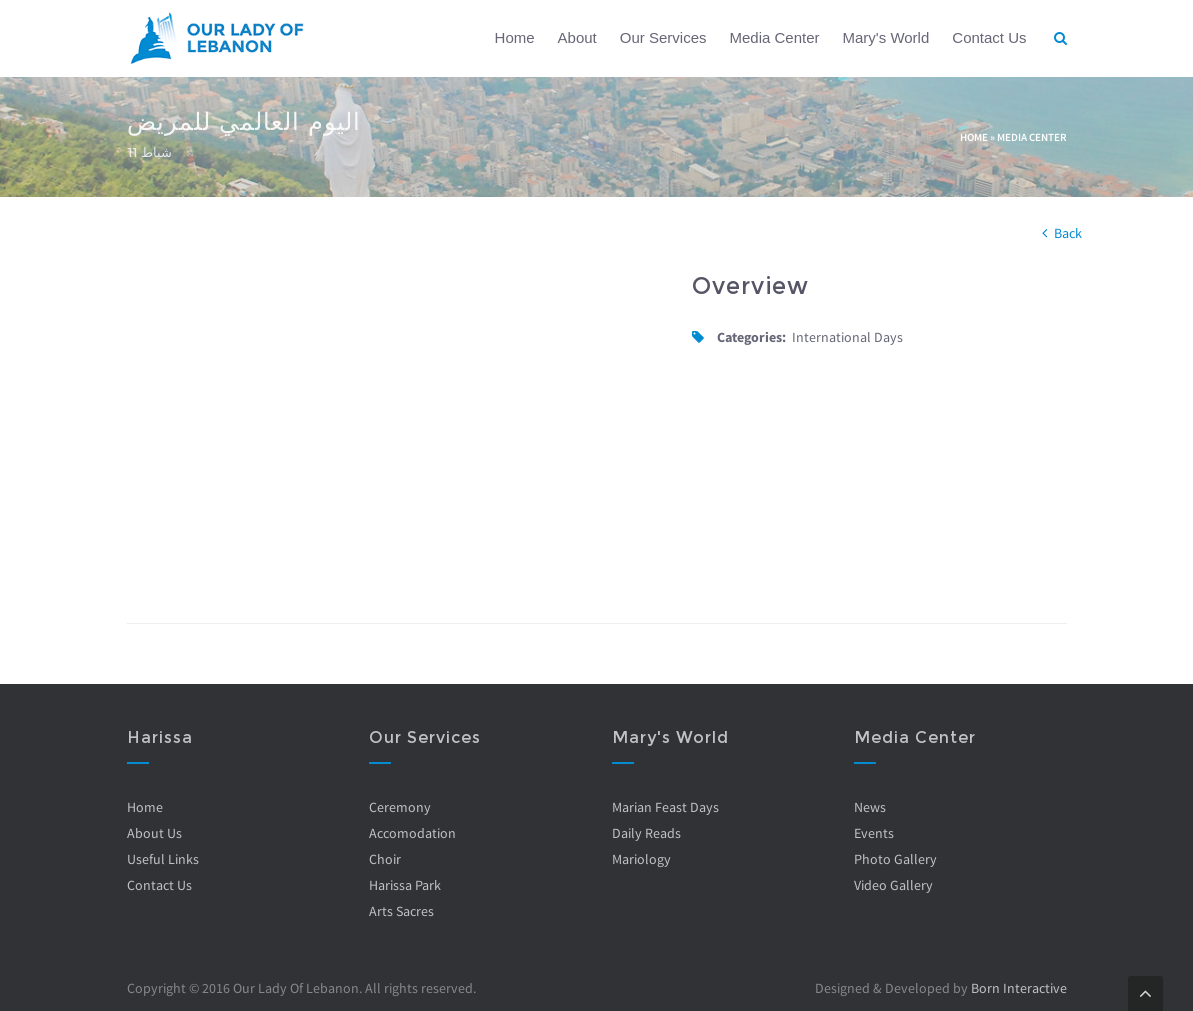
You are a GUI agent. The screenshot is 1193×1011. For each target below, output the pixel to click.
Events (874, 833)
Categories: (751, 337)
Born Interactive (1019, 988)
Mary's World (886, 37)
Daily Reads (646, 833)
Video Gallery (893, 885)
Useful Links (163, 859)
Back (1068, 233)
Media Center (774, 37)
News (870, 807)
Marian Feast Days (665, 807)
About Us (154, 833)
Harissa (160, 737)
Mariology (641, 859)
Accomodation (412, 833)
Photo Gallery (895, 859)
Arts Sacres (401, 911)
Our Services (663, 37)
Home (515, 37)
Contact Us (989, 37)
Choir (385, 859)
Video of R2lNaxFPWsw (395, 422)
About (577, 37)
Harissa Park (405, 885)
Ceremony (400, 807)
